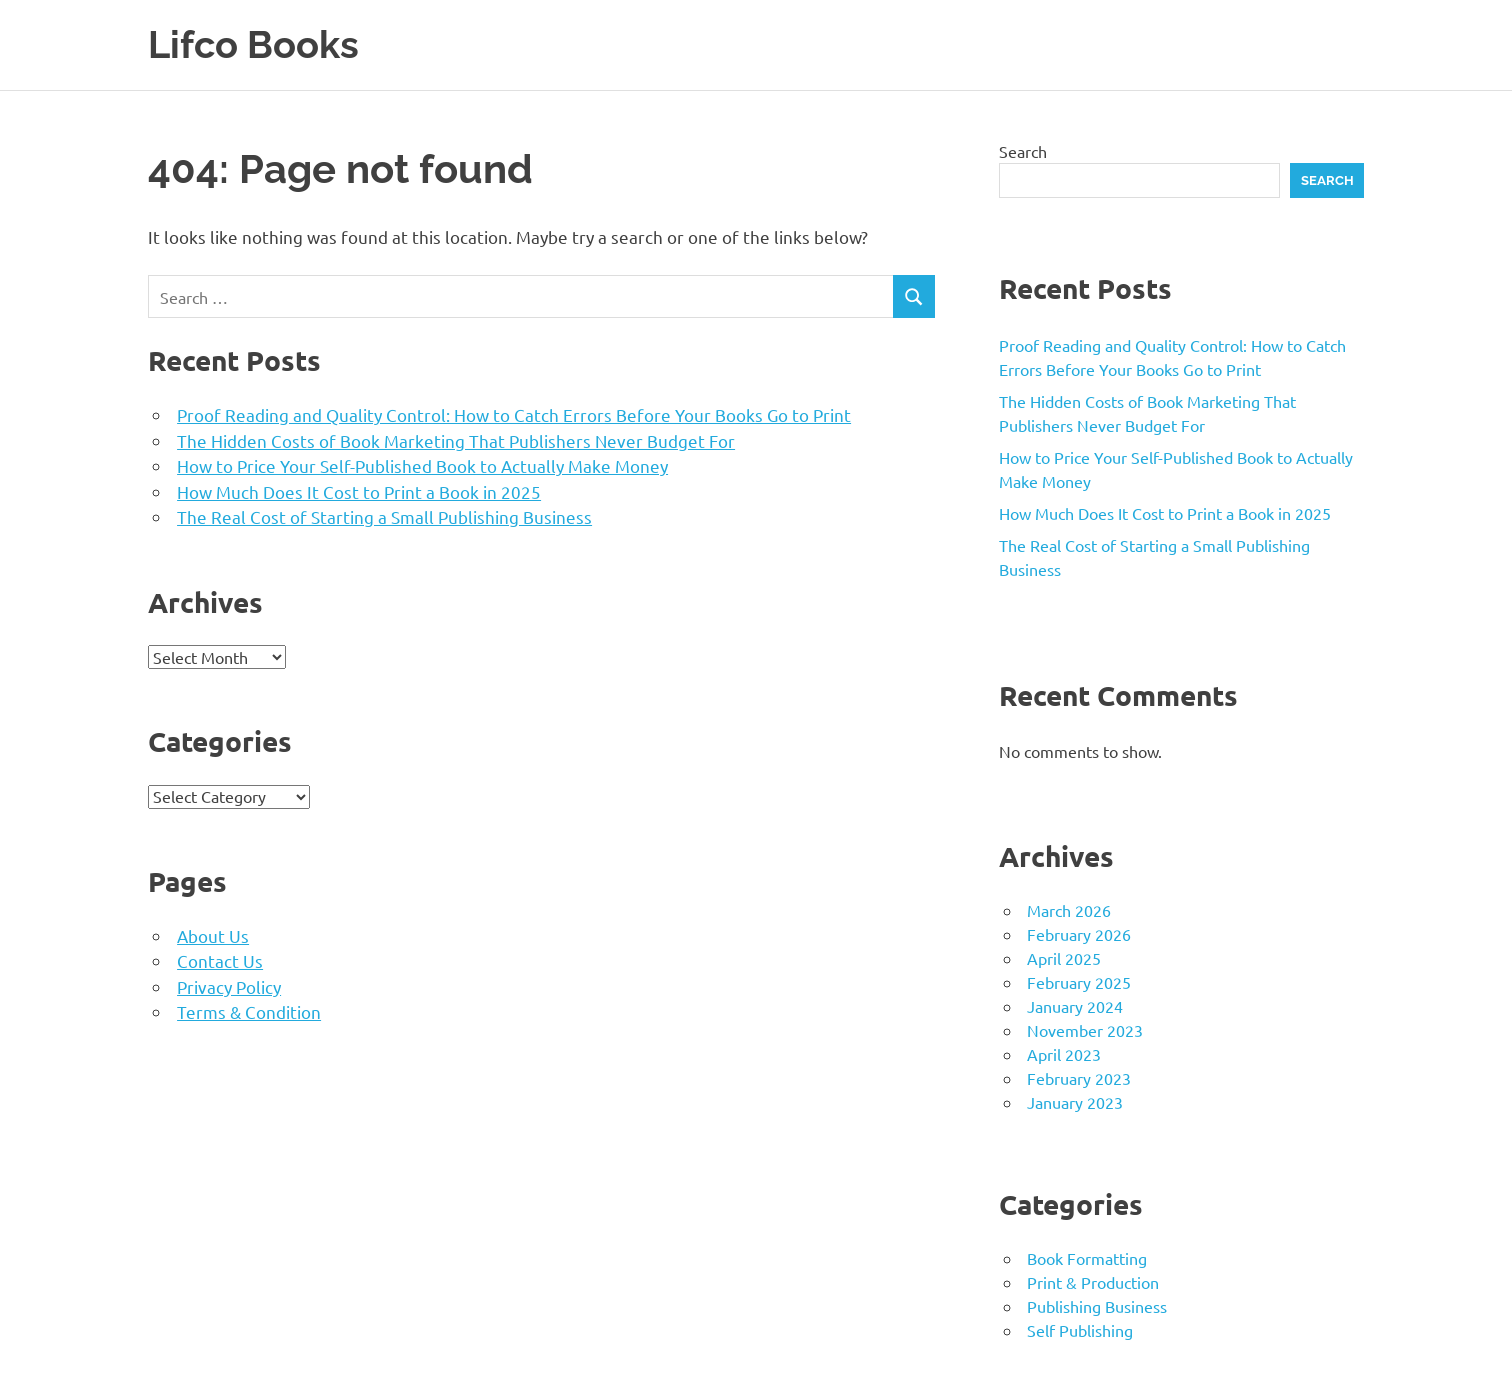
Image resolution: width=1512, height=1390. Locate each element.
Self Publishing (1080, 1329)
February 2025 (1079, 981)
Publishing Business (1097, 1305)
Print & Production (1093, 1281)
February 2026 (1079, 933)
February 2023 (1079, 1077)
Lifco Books (253, 44)
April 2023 (1064, 1053)
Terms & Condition (249, 1010)
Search (1023, 150)
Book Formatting (1087, 1257)
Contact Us (220, 959)
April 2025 (1064, 957)
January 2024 (1075, 1005)
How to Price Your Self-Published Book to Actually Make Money (422, 464)
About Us (213, 934)
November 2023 (1085, 1029)
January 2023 (1075, 1101)
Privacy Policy (229, 985)
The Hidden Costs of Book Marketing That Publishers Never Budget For (456, 439)
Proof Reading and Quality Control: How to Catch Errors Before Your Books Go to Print (514, 413)
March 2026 (1069, 909)
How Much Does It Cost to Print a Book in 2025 (359, 490)
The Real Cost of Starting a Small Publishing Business (384, 515)
